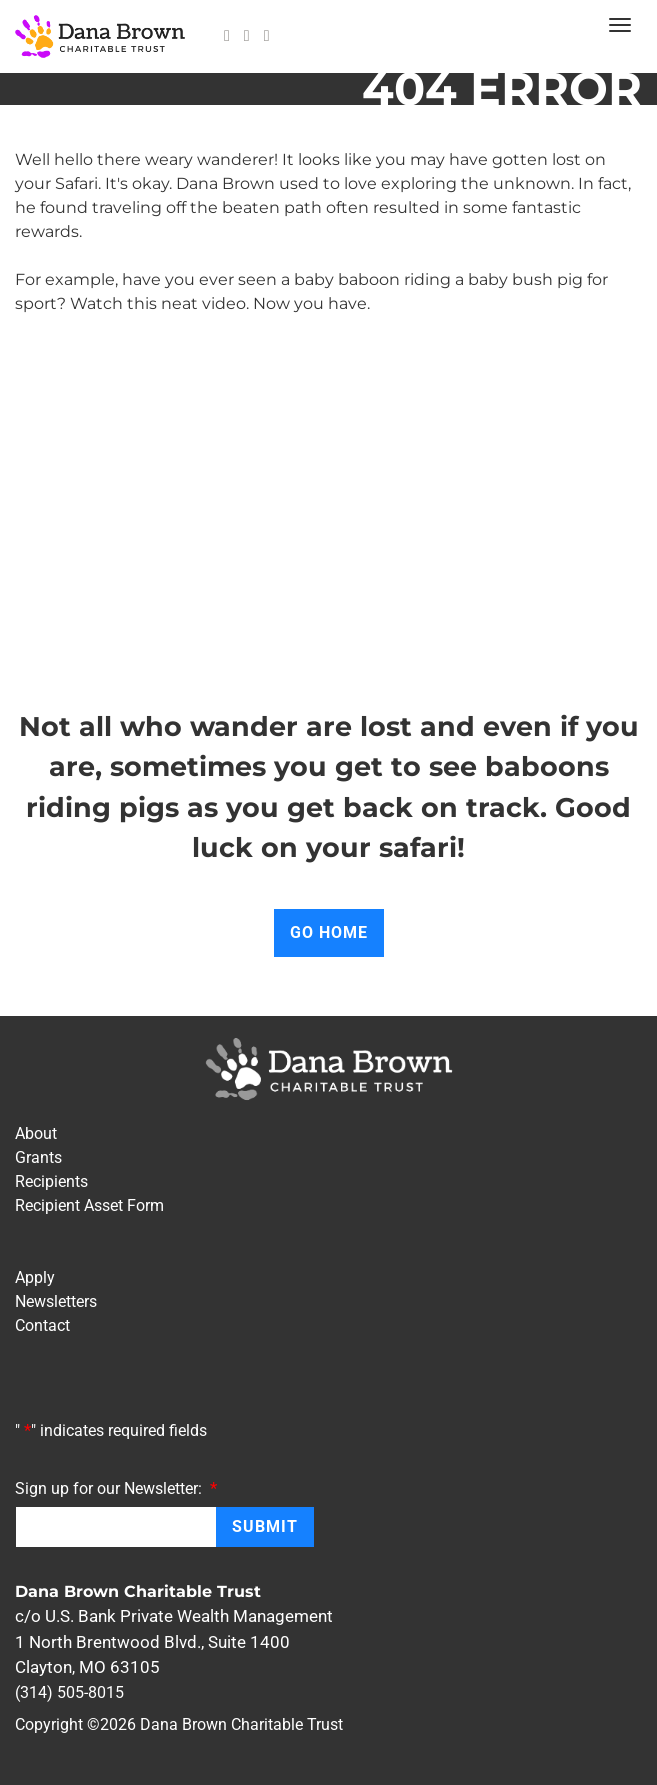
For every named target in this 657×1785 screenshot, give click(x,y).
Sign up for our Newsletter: (116, 1488)
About (36, 1133)
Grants (38, 1157)
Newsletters (56, 1301)
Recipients (51, 1181)
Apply (35, 1277)
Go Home (329, 932)
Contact (42, 1325)
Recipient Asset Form (89, 1205)
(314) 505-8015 (69, 1692)
